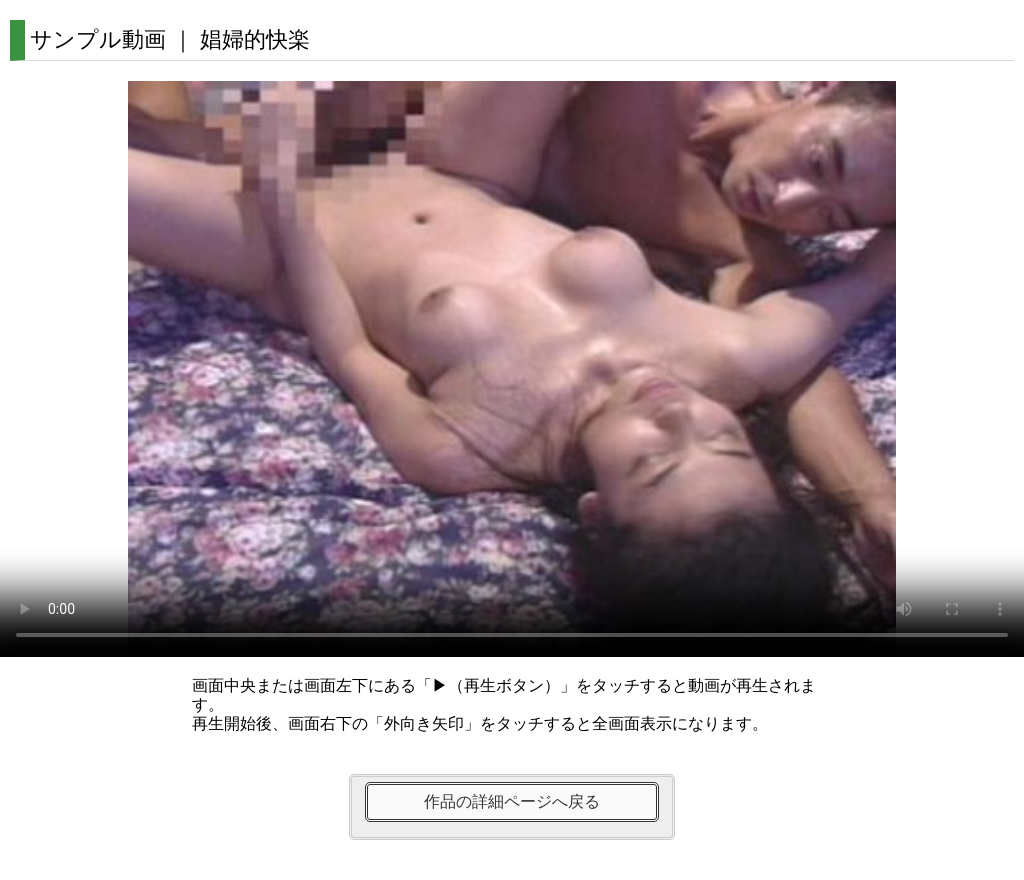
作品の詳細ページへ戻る (512, 801)
